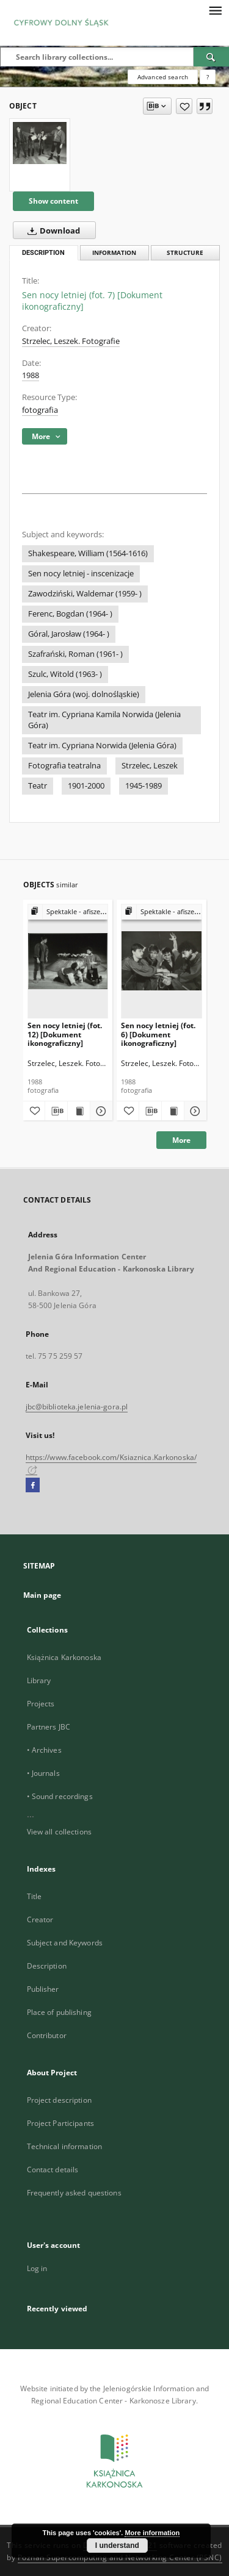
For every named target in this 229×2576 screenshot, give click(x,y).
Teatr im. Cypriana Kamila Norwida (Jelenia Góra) (104, 720)
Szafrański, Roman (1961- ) (75, 654)
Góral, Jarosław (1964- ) (68, 634)
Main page (42, 1595)
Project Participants (60, 2123)
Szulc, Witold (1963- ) (65, 674)
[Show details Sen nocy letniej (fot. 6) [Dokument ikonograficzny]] (194, 1111)
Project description (59, 2100)
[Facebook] (33, 1485)
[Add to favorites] (184, 106)
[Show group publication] (68, 912)
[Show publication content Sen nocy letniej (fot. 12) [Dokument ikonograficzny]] (79, 1111)
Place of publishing (59, 2012)
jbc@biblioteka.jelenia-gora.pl (77, 1406)
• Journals (43, 1773)
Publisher (43, 1989)
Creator (40, 1919)
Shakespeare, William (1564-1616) (88, 553)
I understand (117, 2545)
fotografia (40, 410)
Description (47, 1966)
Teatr (37, 786)
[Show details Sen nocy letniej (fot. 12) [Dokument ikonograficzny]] (100, 1111)
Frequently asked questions (74, 2193)
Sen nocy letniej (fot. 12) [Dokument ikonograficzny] (64, 1034)
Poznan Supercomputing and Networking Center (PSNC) (120, 2557)
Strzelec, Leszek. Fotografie (71, 341)
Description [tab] (43, 253)
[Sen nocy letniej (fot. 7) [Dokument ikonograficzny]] (40, 142)
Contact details (53, 2169)
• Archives (44, 1750)
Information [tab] (114, 253)
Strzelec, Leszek (150, 765)
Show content (53, 201)
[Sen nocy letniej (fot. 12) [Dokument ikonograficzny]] (68, 960)
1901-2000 (86, 786)
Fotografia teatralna (64, 765)
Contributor (47, 2035)
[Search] (211, 56)
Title (34, 1896)
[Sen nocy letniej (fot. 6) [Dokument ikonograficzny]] (162, 960)
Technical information (65, 2146)
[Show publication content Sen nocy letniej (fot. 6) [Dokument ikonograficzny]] (173, 1111)
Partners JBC (48, 1727)
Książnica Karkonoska (64, 1657)
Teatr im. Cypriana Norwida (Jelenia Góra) (102, 745)
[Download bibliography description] (56, 1111)
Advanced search (162, 77)
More (181, 1140)
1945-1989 (143, 786)
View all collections (59, 1831)
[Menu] (215, 10)
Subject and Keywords (65, 1942)
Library (39, 1680)
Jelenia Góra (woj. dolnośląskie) (83, 694)
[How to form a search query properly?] (208, 77)
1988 (30, 375)
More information (152, 2532)
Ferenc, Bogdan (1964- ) (70, 614)
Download (51, 230)
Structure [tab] (185, 253)
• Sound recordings (60, 1796)
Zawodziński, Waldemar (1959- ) (85, 594)
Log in (37, 2268)
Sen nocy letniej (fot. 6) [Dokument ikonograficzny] (158, 1034)
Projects (41, 1703)
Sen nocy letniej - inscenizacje (81, 573)
